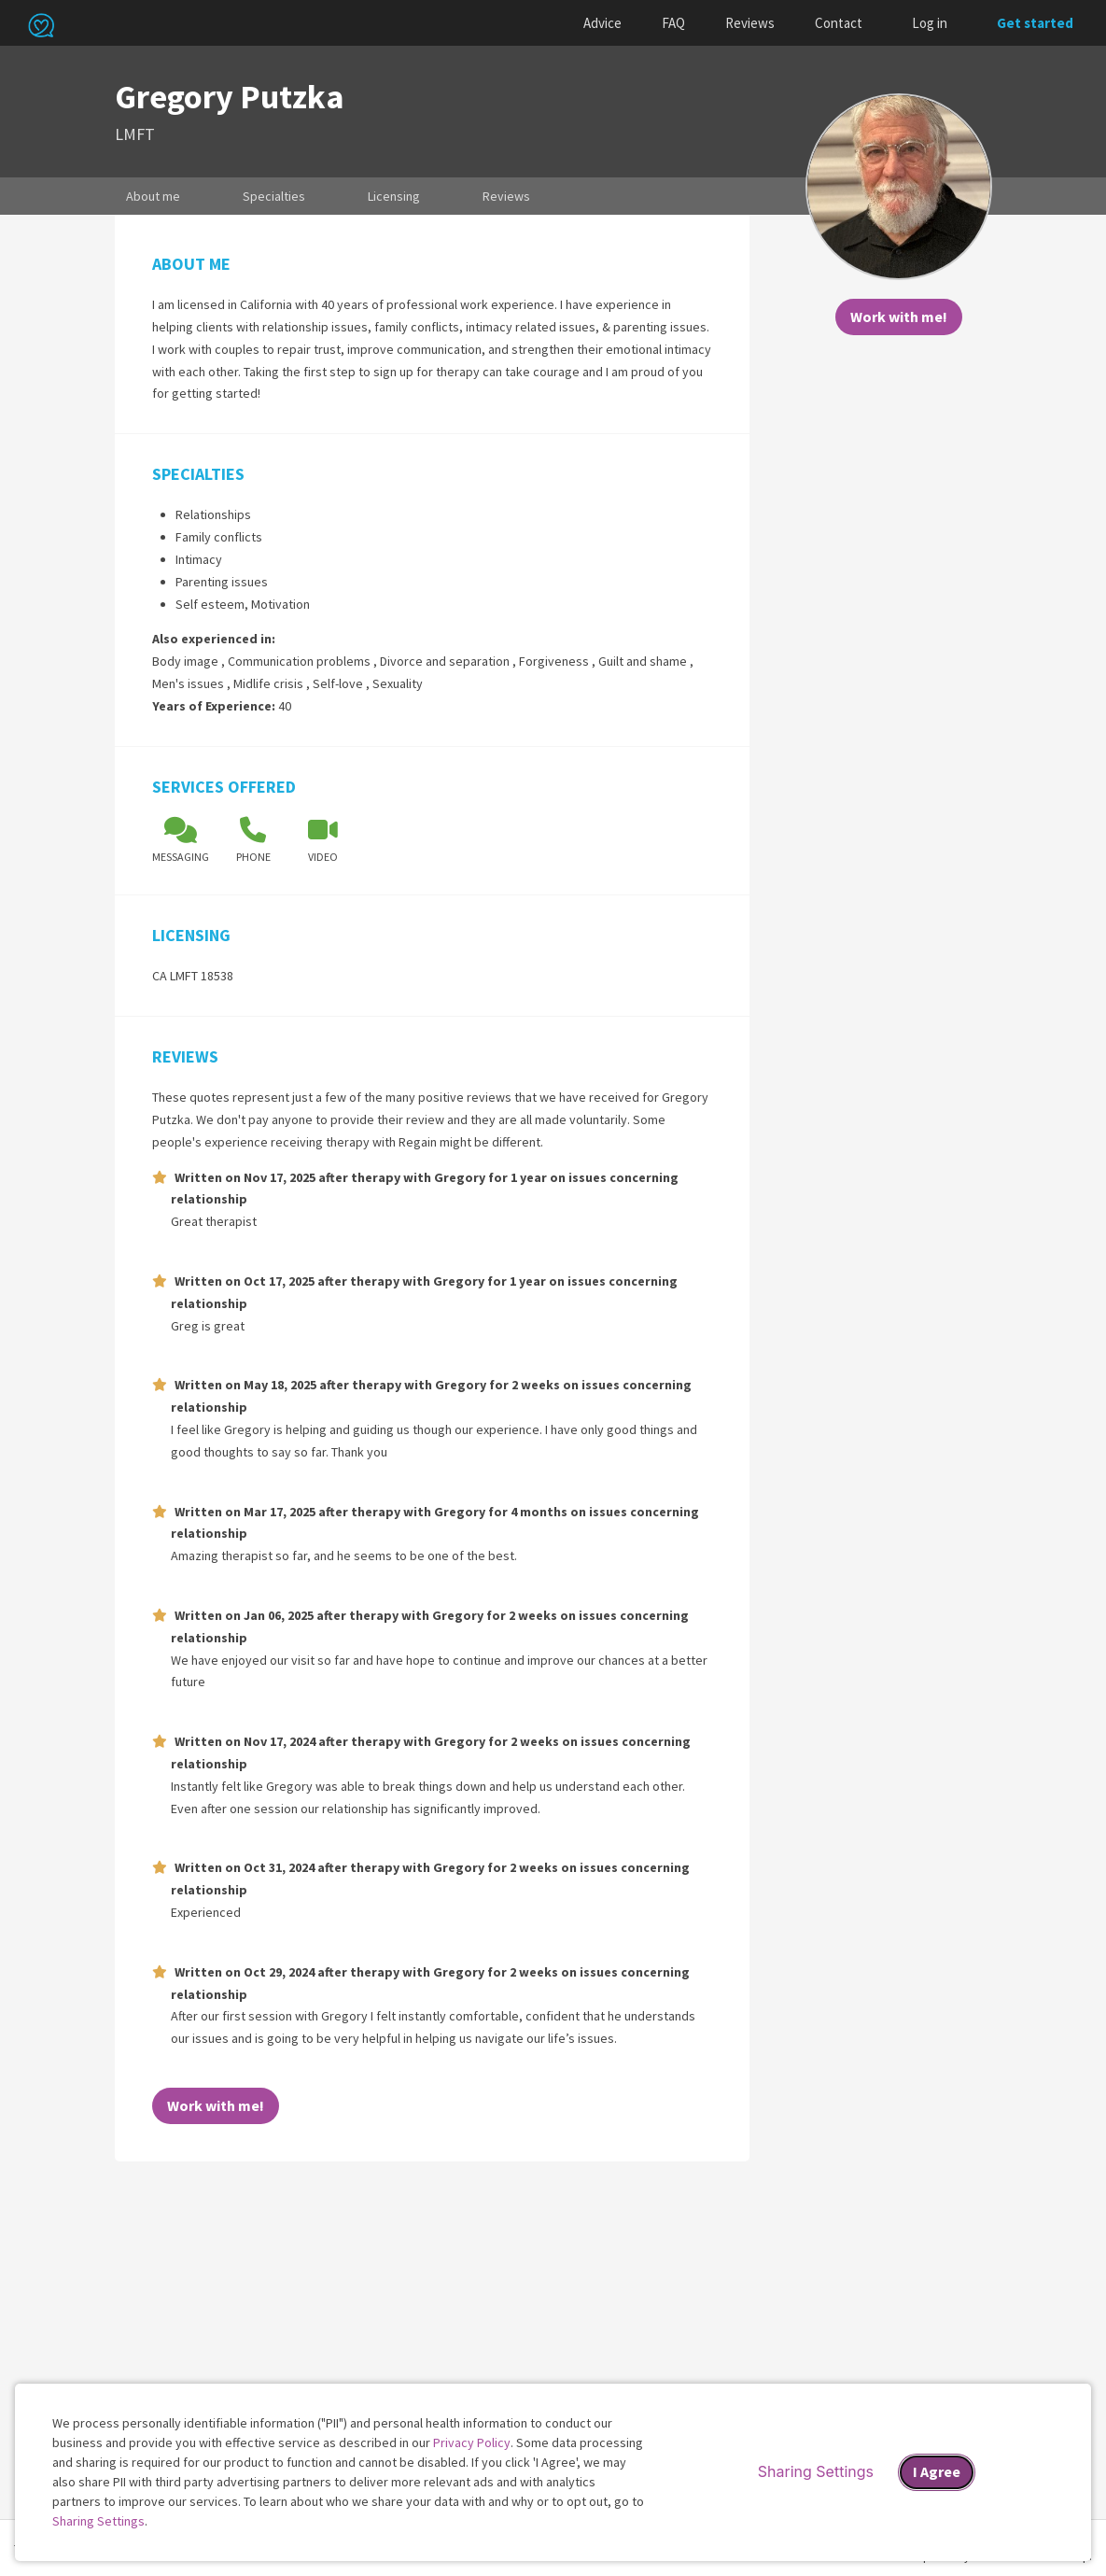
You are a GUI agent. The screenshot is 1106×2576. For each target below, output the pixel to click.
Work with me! (898, 316)
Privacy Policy (472, 2442)
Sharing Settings (98, 2521)
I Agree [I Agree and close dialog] (936, 2471)
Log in (929, 23)
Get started (1035, 23)
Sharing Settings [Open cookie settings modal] (816, 2471)
